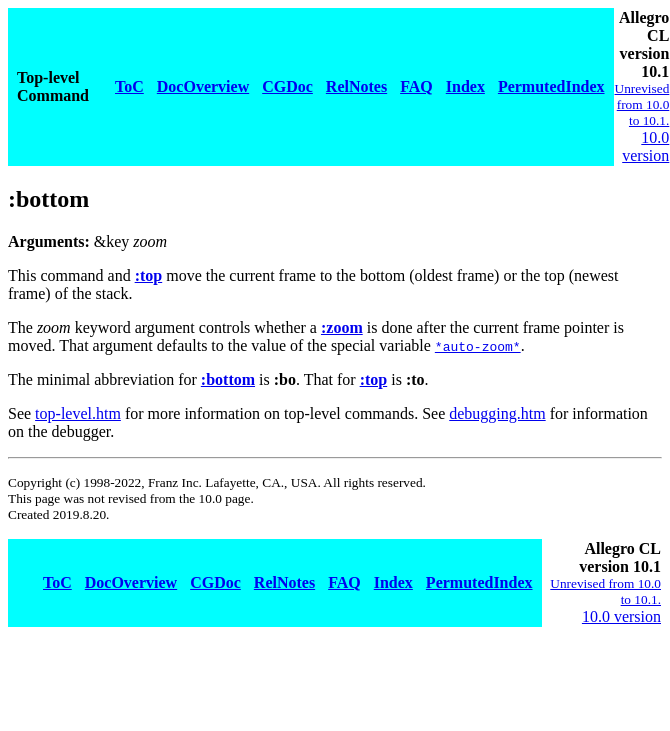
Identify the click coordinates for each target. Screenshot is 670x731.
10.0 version (645, 146)
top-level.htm (78, 413)
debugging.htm (497, 413)
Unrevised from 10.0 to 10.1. (642, 104)
